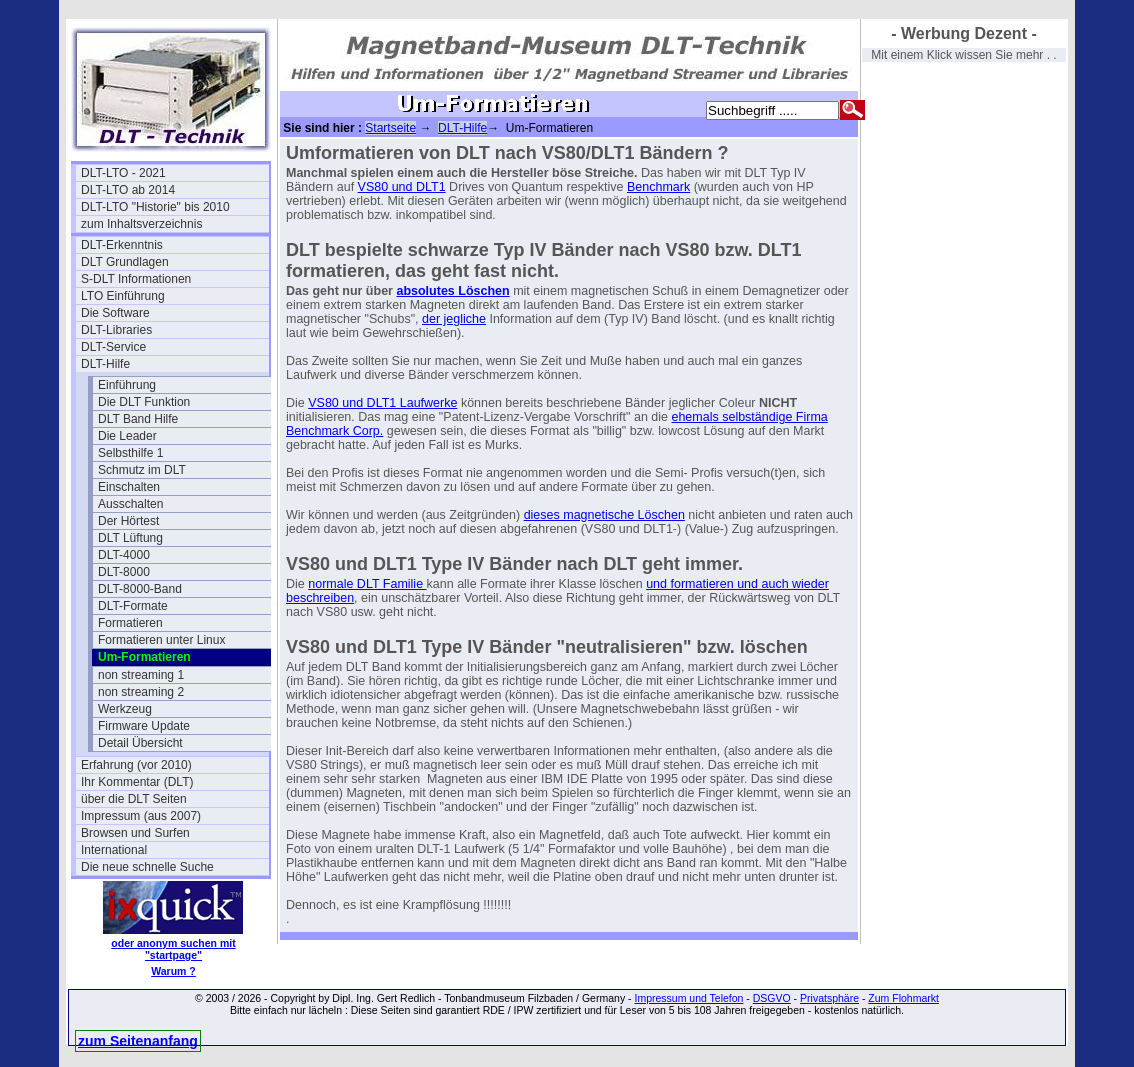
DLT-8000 (124, 572)
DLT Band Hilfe (138, 419)
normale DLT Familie (367, 584)
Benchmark (658, 187)
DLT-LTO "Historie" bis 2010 (155, 207)
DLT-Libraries (116, 330)
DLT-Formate (133, 606)
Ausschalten (130, 504)
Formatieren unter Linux (161, 640)
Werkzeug (125, 709)
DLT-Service (113, 347)
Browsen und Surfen (135, 833)
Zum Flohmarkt (903, 998)
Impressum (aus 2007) (141, 816)
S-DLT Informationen (136, 279)
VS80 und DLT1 (402, 187)
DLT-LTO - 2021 (123, 173)
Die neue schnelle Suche (147, 867)
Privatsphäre (829, 998)
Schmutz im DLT (142, 470)
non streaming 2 (141, 692)
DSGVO (772, 998)
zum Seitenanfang (138, 1041)
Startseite (390, 128)
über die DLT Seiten (134, 799)
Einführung (127, 385)
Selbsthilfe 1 (130, 453)
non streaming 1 (141, 675)
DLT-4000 (124, 555)
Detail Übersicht (140, 743)
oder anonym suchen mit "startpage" (173, 949)
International (114, 850)
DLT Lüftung (130, 538)
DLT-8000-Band (140, 589)
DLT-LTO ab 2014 (128, 190)
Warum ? (173, 971)
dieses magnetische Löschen (604, 515)
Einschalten (129, 487)
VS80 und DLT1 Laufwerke (382, 403)
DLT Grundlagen (125, 262)
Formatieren (130, 623)
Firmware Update (144, 726)
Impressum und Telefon (688, 998)
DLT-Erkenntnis (122, 245)
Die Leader (127, 436)
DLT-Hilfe (105, 364)
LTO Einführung (123, 296)
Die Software (115, 313)
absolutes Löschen (452, 291)
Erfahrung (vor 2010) (136, 765)
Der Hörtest (128, 521)
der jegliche (454, 319)
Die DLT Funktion (144, 402)
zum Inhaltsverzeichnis (141, 224)
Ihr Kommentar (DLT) (137, 782)
